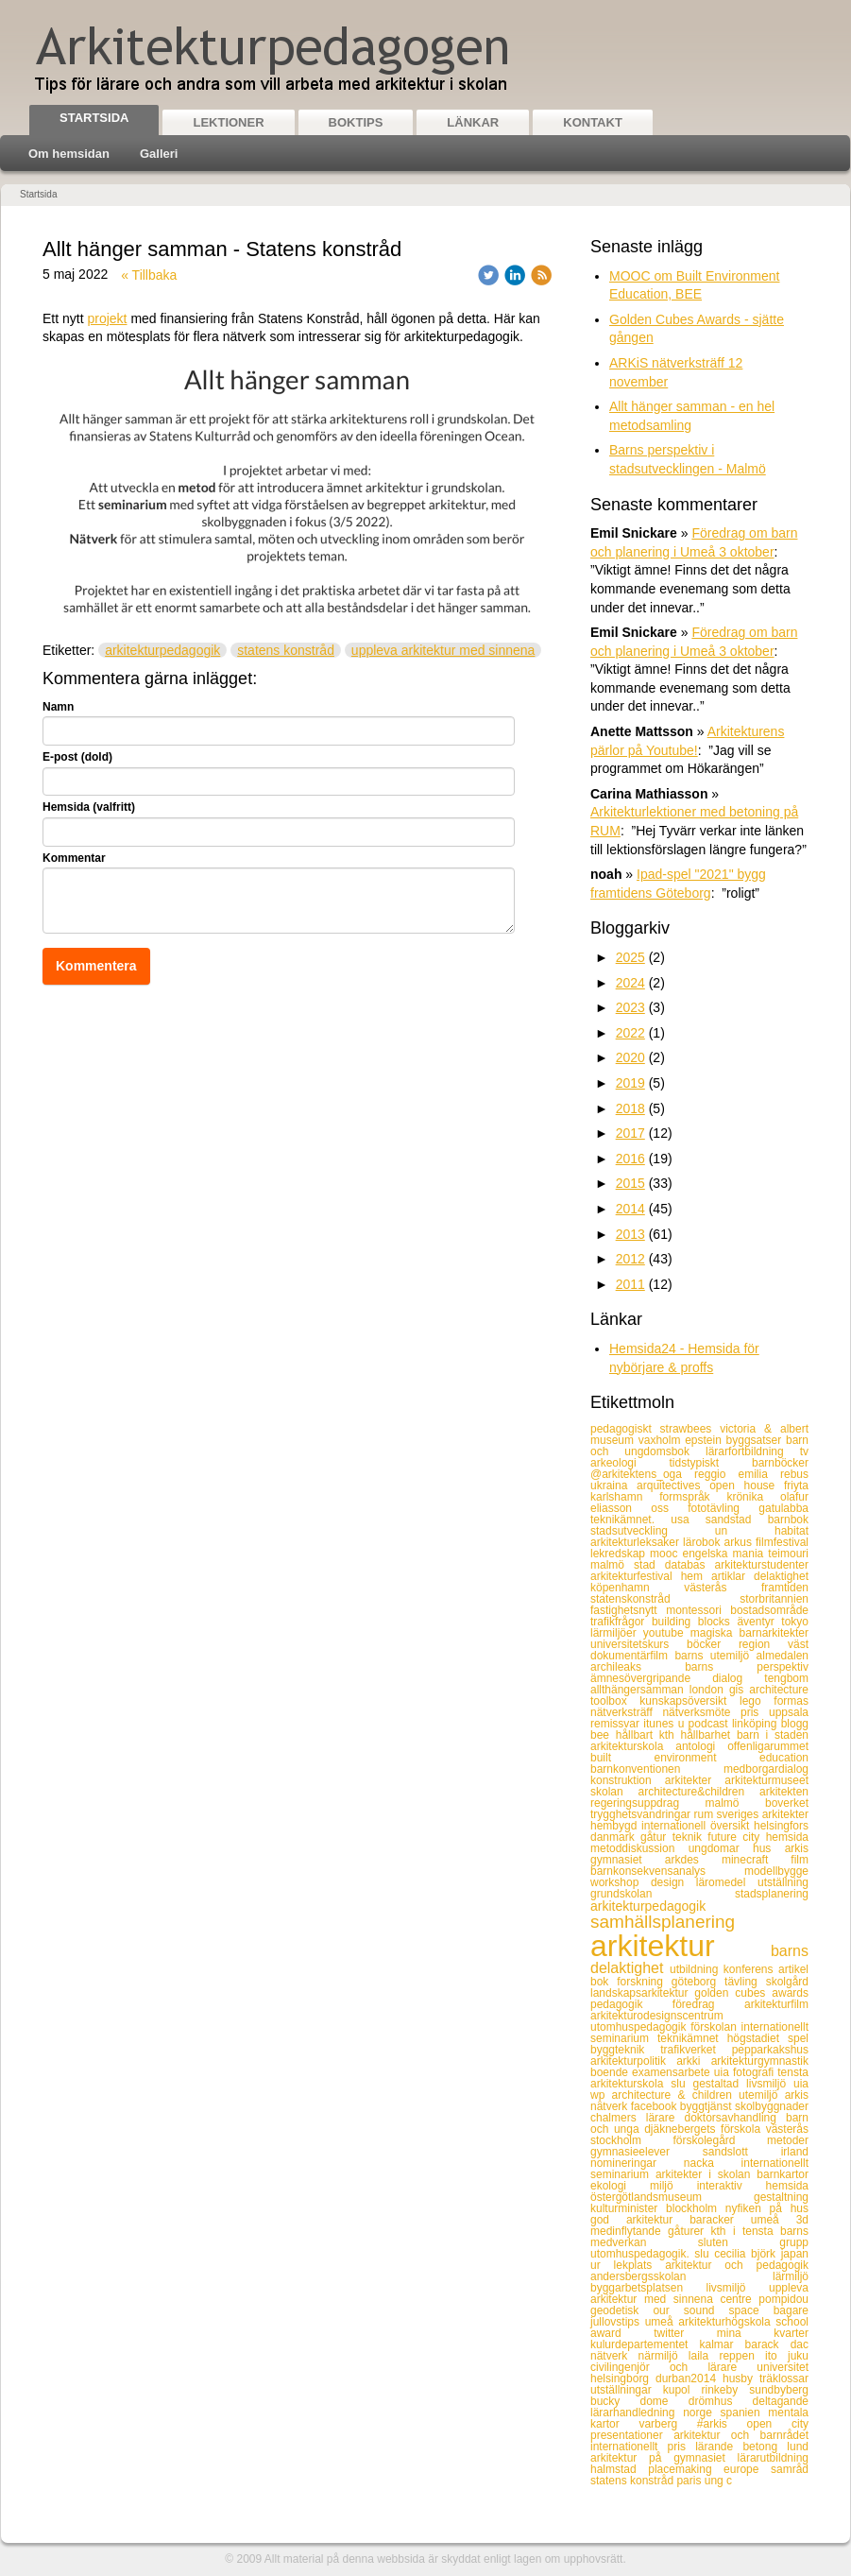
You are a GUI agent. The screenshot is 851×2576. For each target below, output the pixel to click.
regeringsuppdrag (648, 1803)
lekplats (640, 2265)
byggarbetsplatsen (648, 2287)
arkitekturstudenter (761, 1564)
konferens (750, 1969)
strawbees (690, 1428)
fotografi (755, 2072)
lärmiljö (790, 2276)
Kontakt (592, 122)
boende (611, 2072)
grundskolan (662, 1893)
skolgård (787, 1981)
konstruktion (627, 1780)
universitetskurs (638, 1644)
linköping (756, 1723)
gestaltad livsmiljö (742, 2083)
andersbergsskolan (681, 2276)
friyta (796, 1485)
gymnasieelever (646, 2151)
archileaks (637, 1667)
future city (736, 1837)
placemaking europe (709, 2469)
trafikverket (695, 2049)
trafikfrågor (621, 1621)
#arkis (722, 2423)
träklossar (783, 2378)
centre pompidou (764, 2299)
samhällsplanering (662, 1922)
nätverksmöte (701, 1712)
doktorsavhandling (735, 2117)
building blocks (695, 1621)
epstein (705, 1440)
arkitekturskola (632, 1746)
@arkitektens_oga (642, 1474)
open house (746, 1485)
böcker (713, 1644)
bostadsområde (769, 1610)
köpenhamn (637, 1587)
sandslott (742, 2151)
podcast (710, 1723)
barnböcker (780, 1462)
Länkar (473, 122)
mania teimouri (770, 1553)
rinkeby (726, 2389)
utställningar (626, 2389)
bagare (791, 2310)
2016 (630, 1158)
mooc (666, 1553)
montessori (698, 1610)
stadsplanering (771, 1893)
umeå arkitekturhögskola (710, 2321)
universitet (782, 2367)
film (799, 1859)
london (709, 1689)
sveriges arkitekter (762, 1814)
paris (690, 2480)
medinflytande (629, 2231)
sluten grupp (753, 2242)
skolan (614, 1791)
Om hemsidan (69, 153)
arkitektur (680, 1946)
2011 (630, 1284)
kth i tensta (745, 2231)
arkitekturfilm (776, 2004)
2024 (630, 982)
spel (798, 2038)
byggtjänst (707, 2106)
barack (768, 2344)
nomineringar (637, 2163)
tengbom (786, 1678)
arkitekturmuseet (766, 1780)
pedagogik (631, 2004)
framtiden (784, 1587)
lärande (718, 2446)
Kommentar (74, 858)
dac (799, 2344)
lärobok (703, 1542)
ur (602, 2265)
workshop (620, 1882)
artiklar (732, 1576)
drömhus (721, 2401)
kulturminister (628, 2208)
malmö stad (627, 1564)
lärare (665, 2117)
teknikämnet (692, 2038)
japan (794, 2253)
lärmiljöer (616, 1633)
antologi (701, 1746)
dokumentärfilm (632, 1655)
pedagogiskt (625, 1428)
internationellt (774, 2027)
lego (757, 1701)
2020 (630, 1057)
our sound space (713, 2310)
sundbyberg (778, 2389)
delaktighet (781, 1576)
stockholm (631, 2140)
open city (777, 2423)
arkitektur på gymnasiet (664, 2457)
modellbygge (776, 1871)
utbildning (696, 1969)
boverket (786, 1803)
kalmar (721, 2344)
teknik (690, 1837)
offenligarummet (767, 1746)
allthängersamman (639, 1689)
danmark (615, 1837)
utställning (782, 1882)
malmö (735, 1803)
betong (764, 2446)
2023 (630, 1007)
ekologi (620, 2185)
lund (797, 2446)
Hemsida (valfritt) (89, 807)
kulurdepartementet (644, 2344)
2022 (630, 1032)
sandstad (737, 1519)
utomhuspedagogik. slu (652, 2253)
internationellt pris (642, 2446)
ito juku (786, 2355)
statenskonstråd (665, 1599)
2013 (630, 1234)
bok (603, 1981)
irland (794, 2151)
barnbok (788, 1519)
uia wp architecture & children (699, 2089)
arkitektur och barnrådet (740, 2435)
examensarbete (673, 2072)
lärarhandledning (636, 2412)
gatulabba (783, 1508)
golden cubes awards (751, 1993)
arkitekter (694, 1780)
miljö (673, 2185)
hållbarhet (708, 1735)
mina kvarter (762, 2333)
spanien (745, 2412)
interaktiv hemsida (752, 2185)
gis (739, 1689)
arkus (740, 1542)
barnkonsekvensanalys (667, 1871)
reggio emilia (737, 1474)
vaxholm (661, 1440)
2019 (630, 1083)
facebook (655, 2106)
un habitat (761, 1530)
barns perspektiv (746, 1667)
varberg (667, 2423)
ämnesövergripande (651, 1678)
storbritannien (774, 1599)
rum (704, 1814)
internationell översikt (697, 1825)
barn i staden (772, 1735)
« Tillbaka (149, 275)
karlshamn (624, 1496)
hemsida (787, 1837)
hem (696, 1576)
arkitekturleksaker (636, 1542)
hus (769, 1848)
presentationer (631, 2435)
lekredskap (620, 1553)
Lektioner (228, 122)
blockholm (695, 2208)
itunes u (665, 1723)
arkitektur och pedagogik (736, 2265)
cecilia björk (747, 2253)
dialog (738, 1678)
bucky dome (639, 2401)
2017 (630, 1133)
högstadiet (757, 2038)
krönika (753, 1496)
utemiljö (762, 2095)
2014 (630, 1208)
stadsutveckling (652, 1530)
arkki (693, 2061)
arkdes (693, 1859)
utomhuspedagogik (640, 2027)
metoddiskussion (639, 1848)
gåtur (656, 1837)
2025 (630, 957)
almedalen (782, 1655)
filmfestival (782, 1542)
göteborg (698, 1981)
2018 (630, 1108)
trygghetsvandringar (641, 1814)
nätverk (614, 2355)
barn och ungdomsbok (699, 1446)
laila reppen (727, 2355)
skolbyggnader (771, 2106)
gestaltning (781, 2197)
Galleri (159, 153)
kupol (682, 2389)
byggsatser (756, 1440)
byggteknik (625, 2049)
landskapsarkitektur (642, 1993)
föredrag (708, 2004)
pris (754, 1712)
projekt (107, 318)
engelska (708, 1553)
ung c (718, 2480)
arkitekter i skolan (706, 2174)
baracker (720, 2219)
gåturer (689, 2231)
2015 (630, 1183)
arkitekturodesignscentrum (656, 2015)
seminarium (623, 2038)
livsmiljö (737, 2287)
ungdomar (721, 1848)
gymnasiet (627, 1859)
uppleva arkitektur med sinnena (443, 650)
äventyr (759, 1621)
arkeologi (629, 1462)
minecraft (756, 1859)
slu (681, 2083)
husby (741, 2378)
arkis (796, 1848)
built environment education (699, 1757)
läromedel (726, 1882)
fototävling (723, 1508)
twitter (685, 2333)
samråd (789, 2469)
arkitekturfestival (635, 1576)
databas (690, 1564)
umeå (773, 2219)
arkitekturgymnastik (759, 2061)
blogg (794, 1723)
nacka (712, 2163)
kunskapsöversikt (689, 1701)
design (673, 1882)
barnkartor (782, 2174)
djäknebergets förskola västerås (726, 2129)
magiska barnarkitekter (749, 1633)
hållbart (637, 1735)
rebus (794, 1474)
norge (701, 2412)
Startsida (94, 118)
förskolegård (719, 2140)
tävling (745, 1981)
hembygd (615, 1825)
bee (603, 1735)
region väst (773, 1644)
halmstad (619, 2469)
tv (804, 1451)
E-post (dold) (77, 757)
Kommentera (96, 965)
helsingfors (781, 1825)
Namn (58, 706)
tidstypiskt (710, 1462)
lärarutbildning (773, 2457)
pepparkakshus (770, 2049)
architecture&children (698, 1791)
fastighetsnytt (628, 1610)
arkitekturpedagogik (162, 650)
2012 (630, 1258)
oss (669, 1508)
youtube (666, 1633)
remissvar (616, 1723)
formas (791, 1701)
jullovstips (617, 2321)
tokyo (794, 1621)
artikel (793, 1969)
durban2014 (689, 2378)
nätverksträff (626, 1712)
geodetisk (621, 2310)
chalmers (618, 2117)
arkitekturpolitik (633, 2061)
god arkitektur (639, 2219)
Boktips (356, 122)
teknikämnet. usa (648, 1519)
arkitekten (783, 1791)
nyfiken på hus (766, 2208)
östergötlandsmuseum (672, 2197)
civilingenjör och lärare (673, 2367)
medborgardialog (765, 1769)
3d (802, 2219)
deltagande (780, 2401)
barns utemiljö (715, 1655)
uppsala (788, 1712)
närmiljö (663, 2355)
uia (723, 2072)
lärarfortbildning (753, 1451)
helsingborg (622, 2378)
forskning (644, 1981)
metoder (787, 2140)
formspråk (692, 1496)
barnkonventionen (656, 1769)
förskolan (715, 2027)
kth (670, 1735)
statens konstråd (285, 650)
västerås (722, 1587)
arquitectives (673, 1485)
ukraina (613, 1485)
